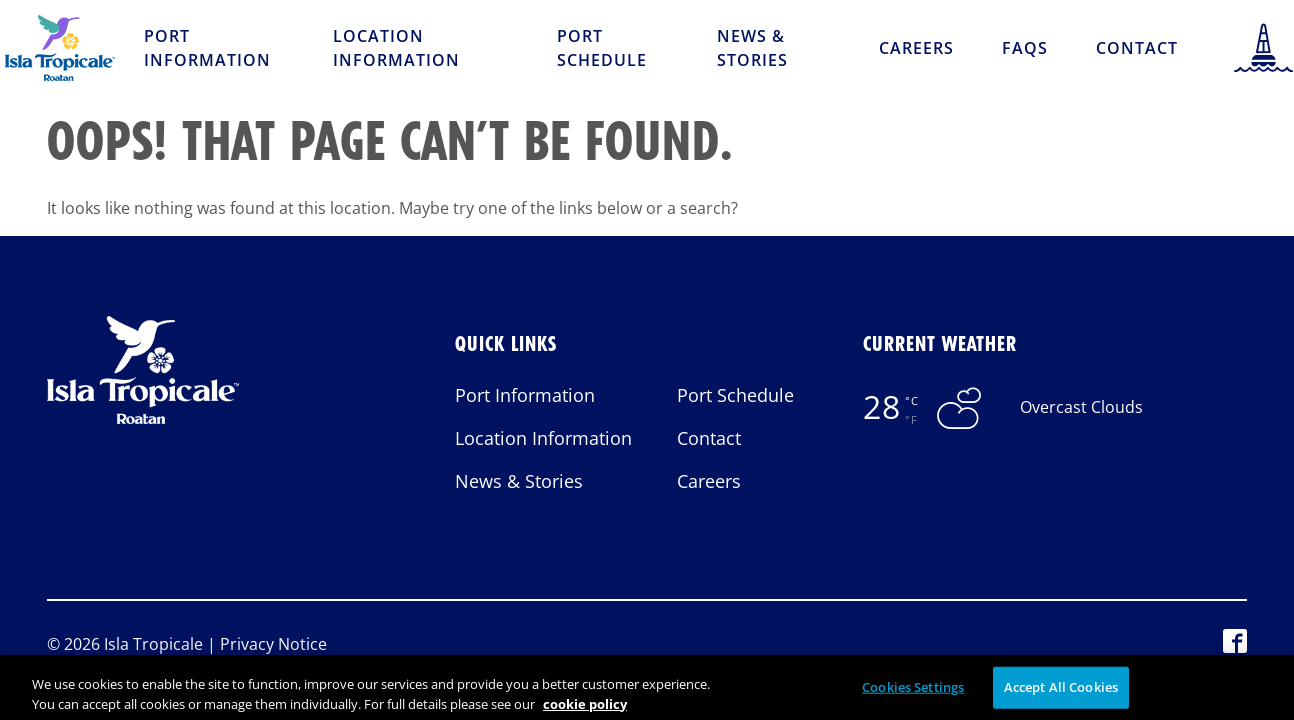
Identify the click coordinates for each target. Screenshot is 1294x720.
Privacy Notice (273, 644)
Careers (916, 48)
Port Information (207, 48)
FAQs (1025, 48)
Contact (1137, 48)
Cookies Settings (913, 695)
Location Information (396, 48)
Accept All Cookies (1061, 695)
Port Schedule (602, 48)
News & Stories (752, 48)
